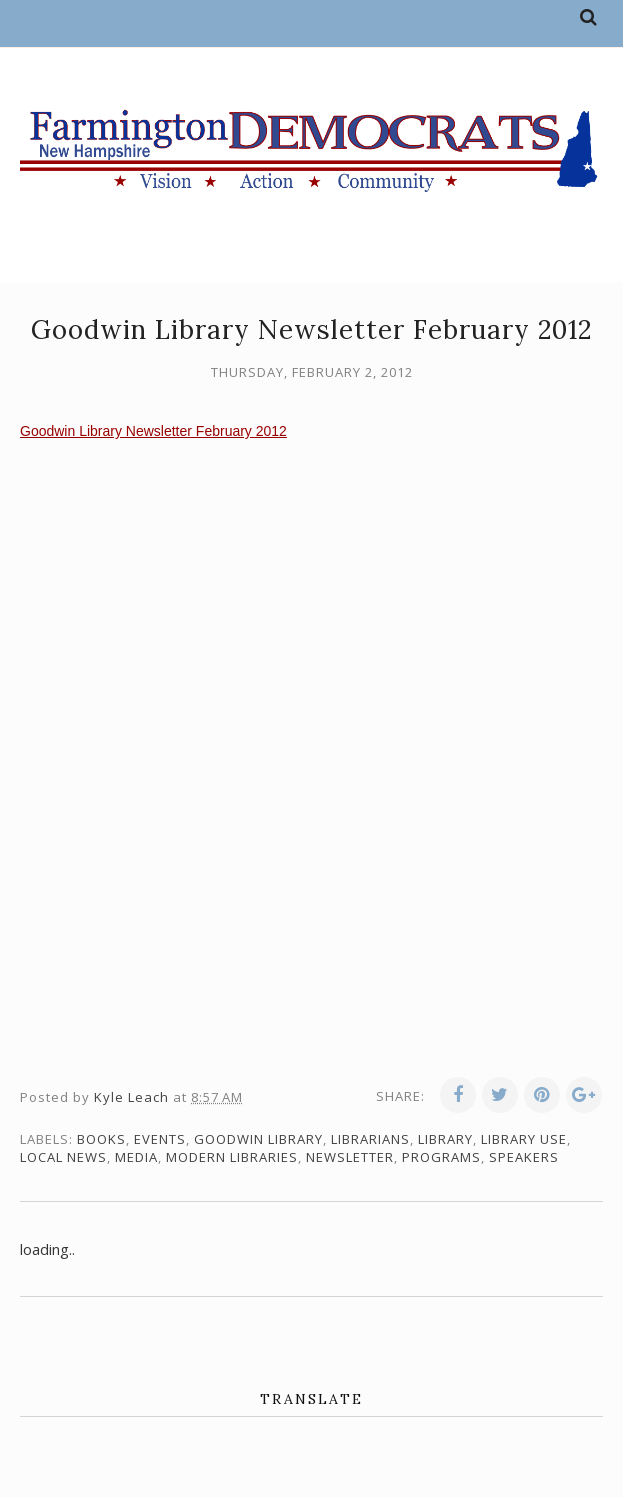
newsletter (350, 1157)
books (101, 1139)
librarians (370, 1139)
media (136, 1157)
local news (63, 1157)
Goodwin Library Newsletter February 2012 (153, 431)
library (445, 1139)
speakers (524, 1157)
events (160, 1139)
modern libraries (232, 1157)
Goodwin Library (258, 1139)
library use (524, 1139)
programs (441, 1157)
